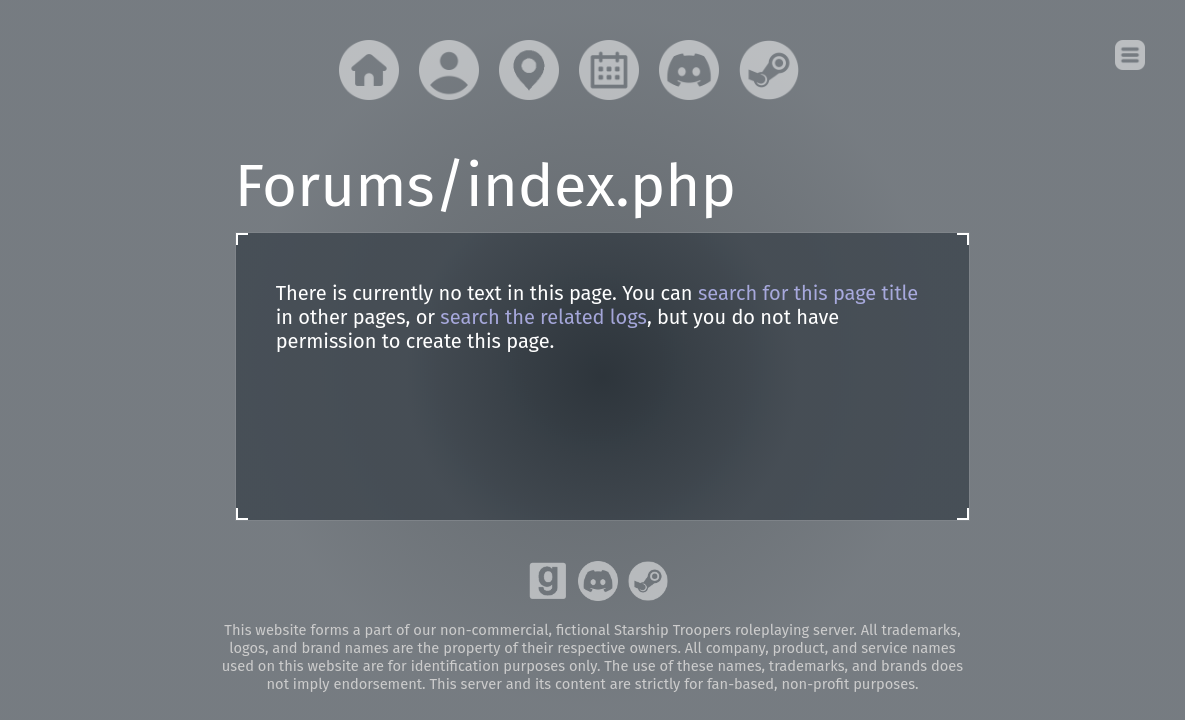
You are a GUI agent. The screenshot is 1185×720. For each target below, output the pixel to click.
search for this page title (808, 293)
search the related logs (543, 317)
